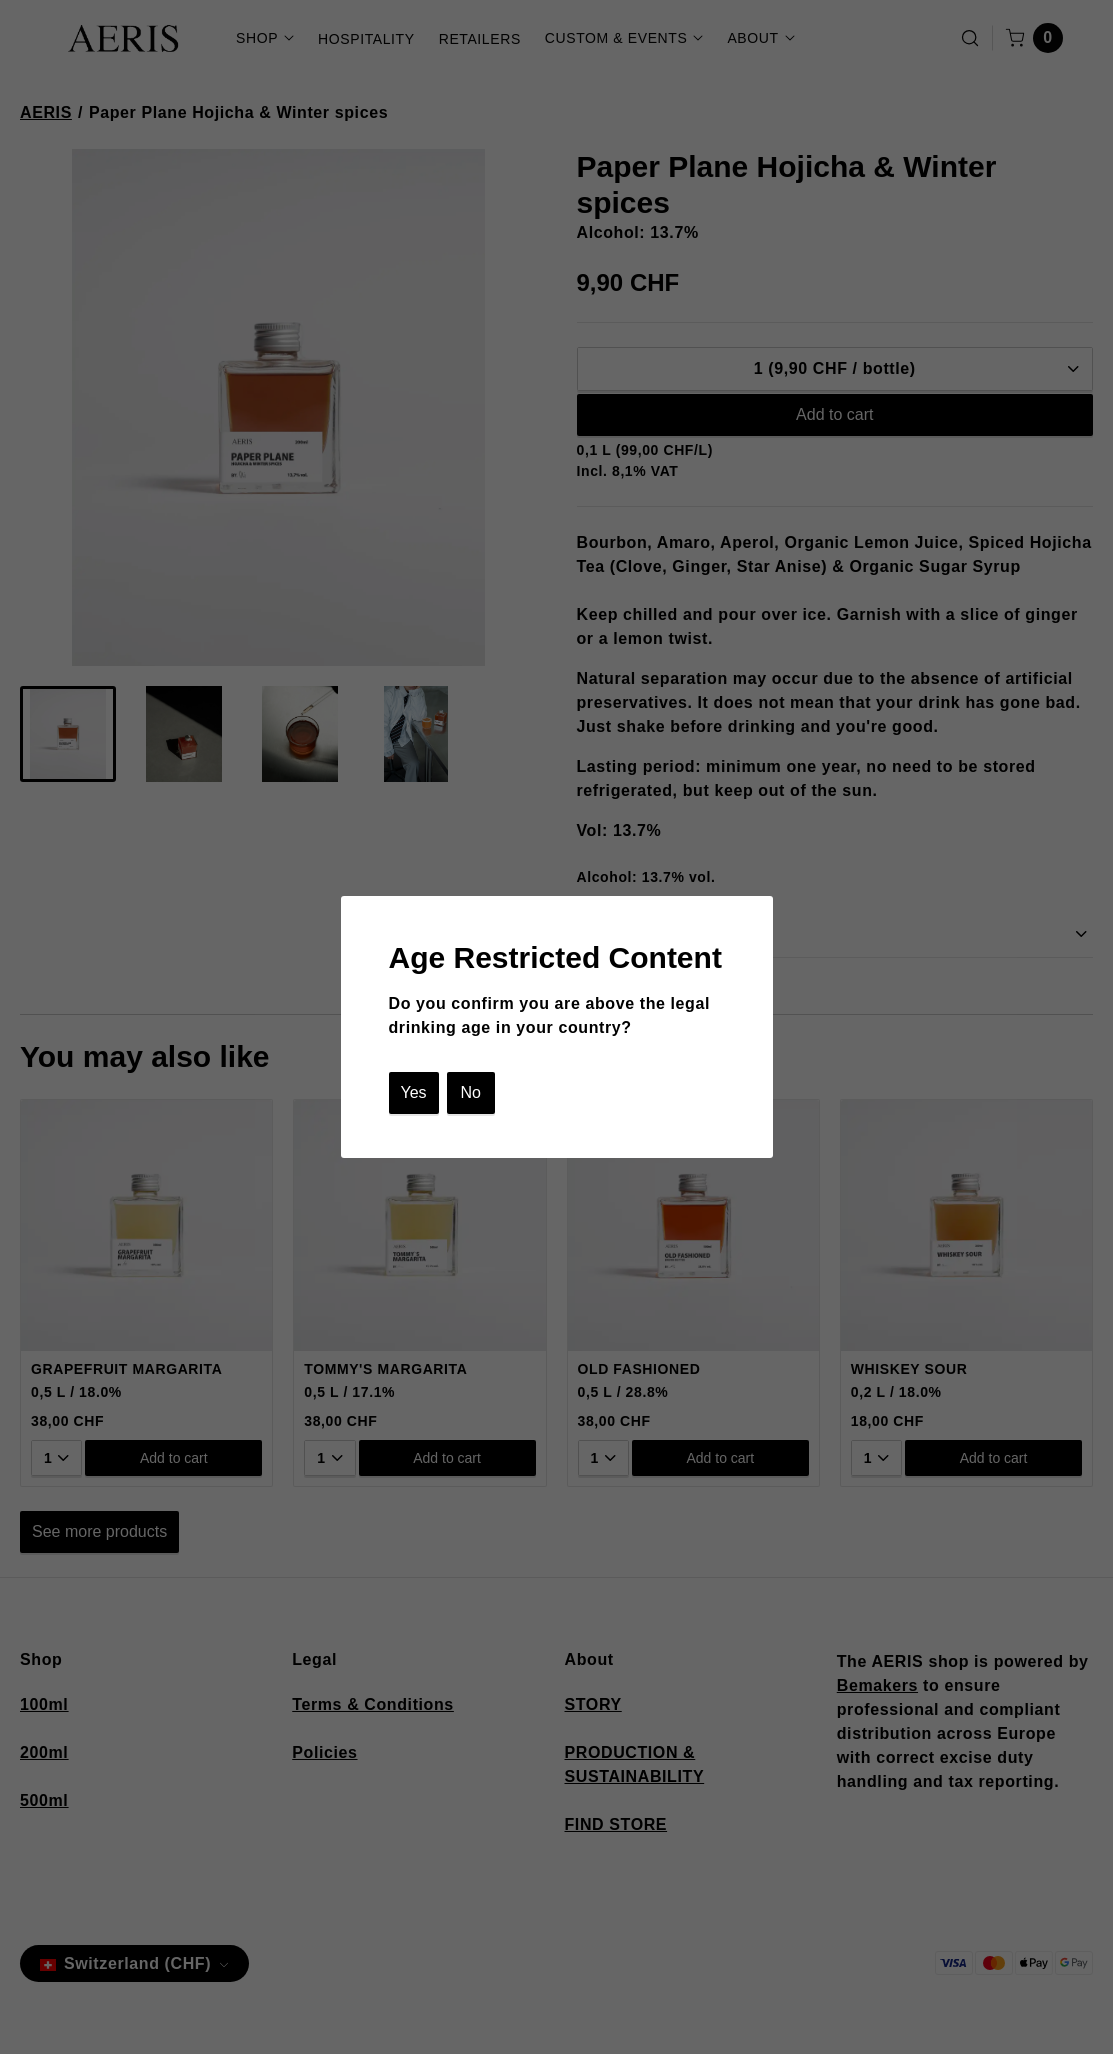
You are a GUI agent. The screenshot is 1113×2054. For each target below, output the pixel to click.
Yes (414, 1092)
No (470, 1092)
